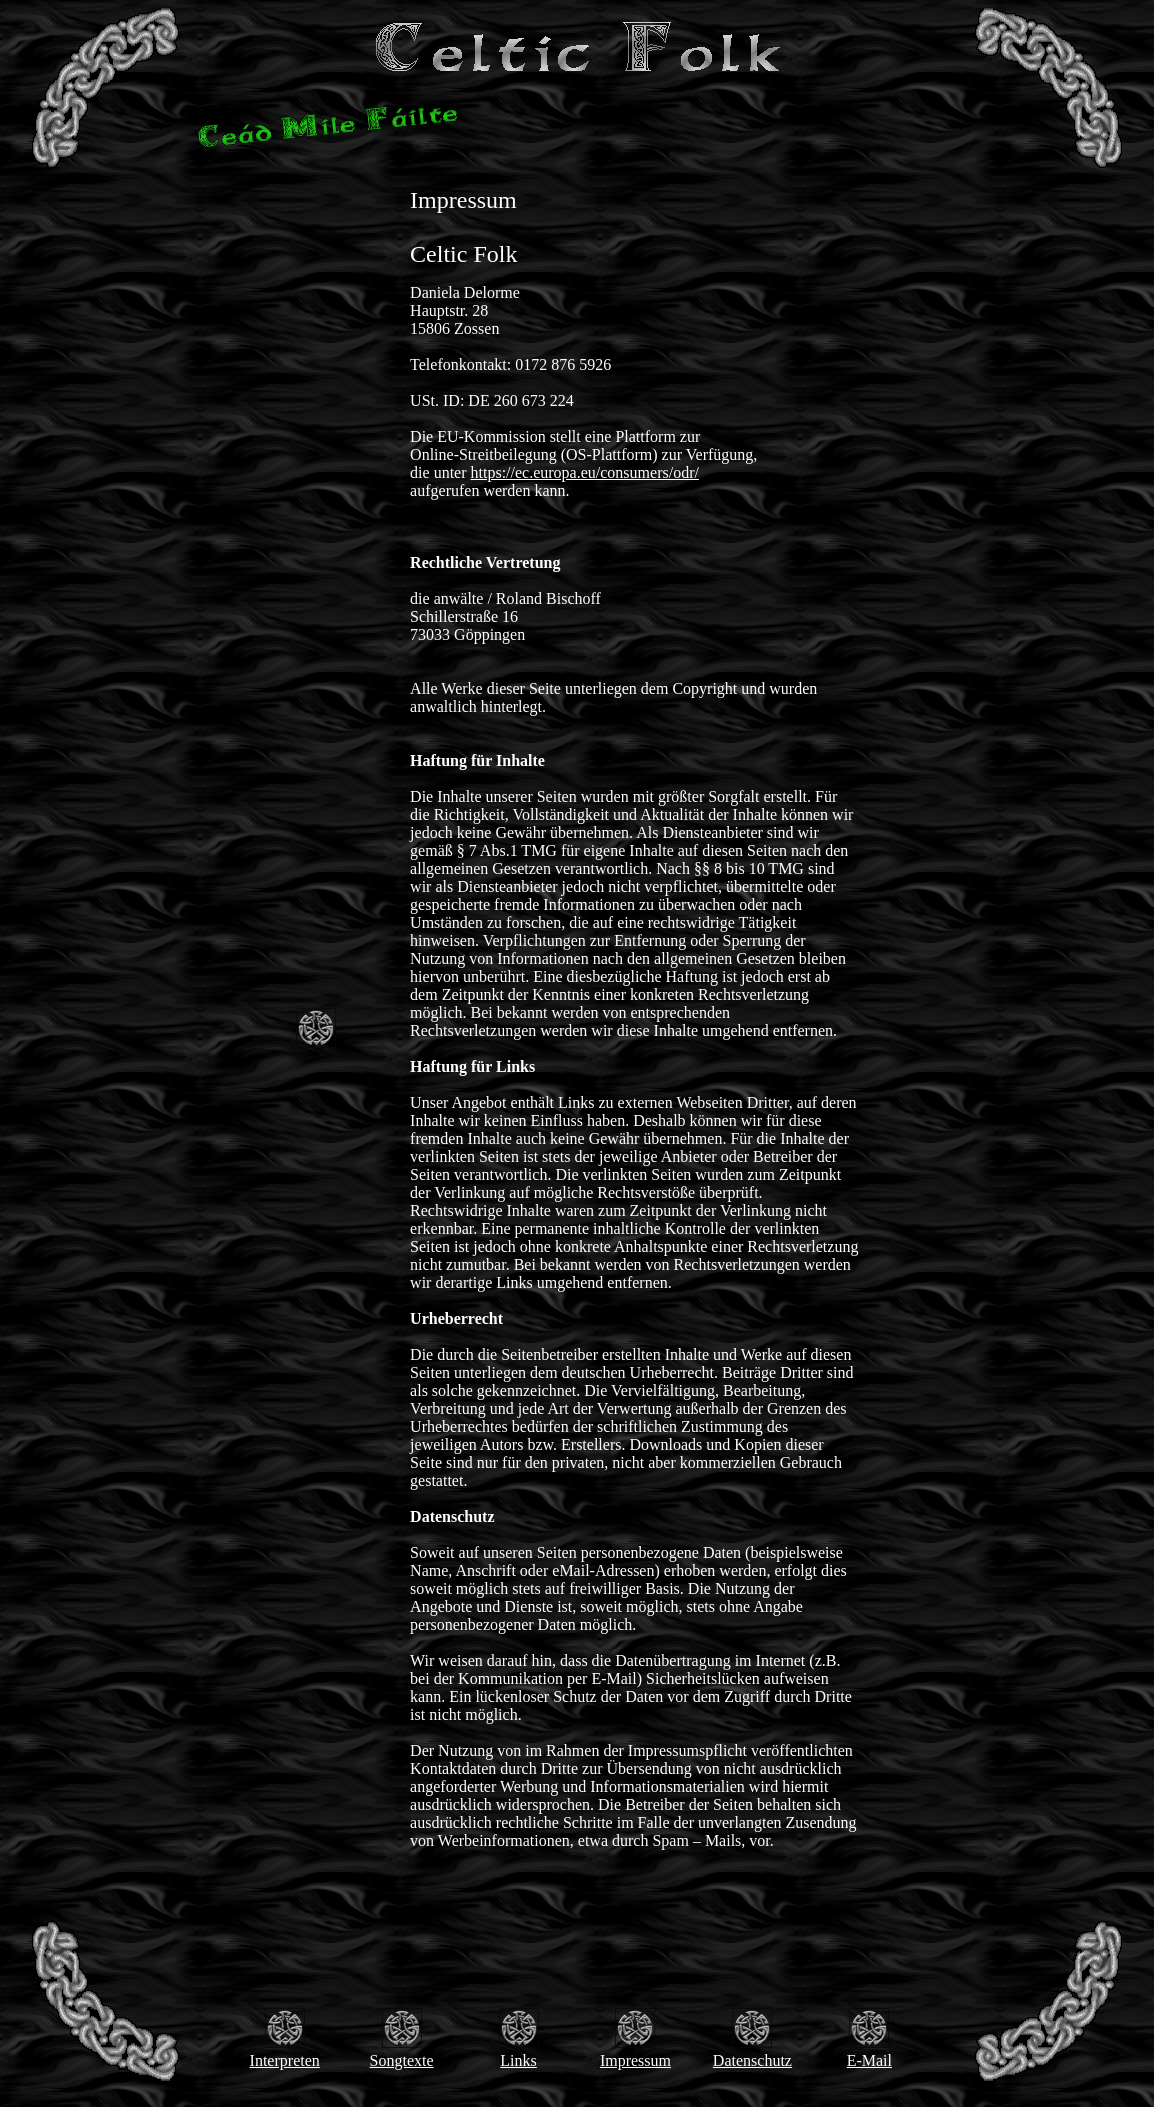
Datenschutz (752, 2060)
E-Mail (869, 2060)
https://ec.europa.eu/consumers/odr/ (585, 472)
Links (518, 2060)
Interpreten (285, 2060)
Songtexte (402, 2060)
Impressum (635, 2060)
